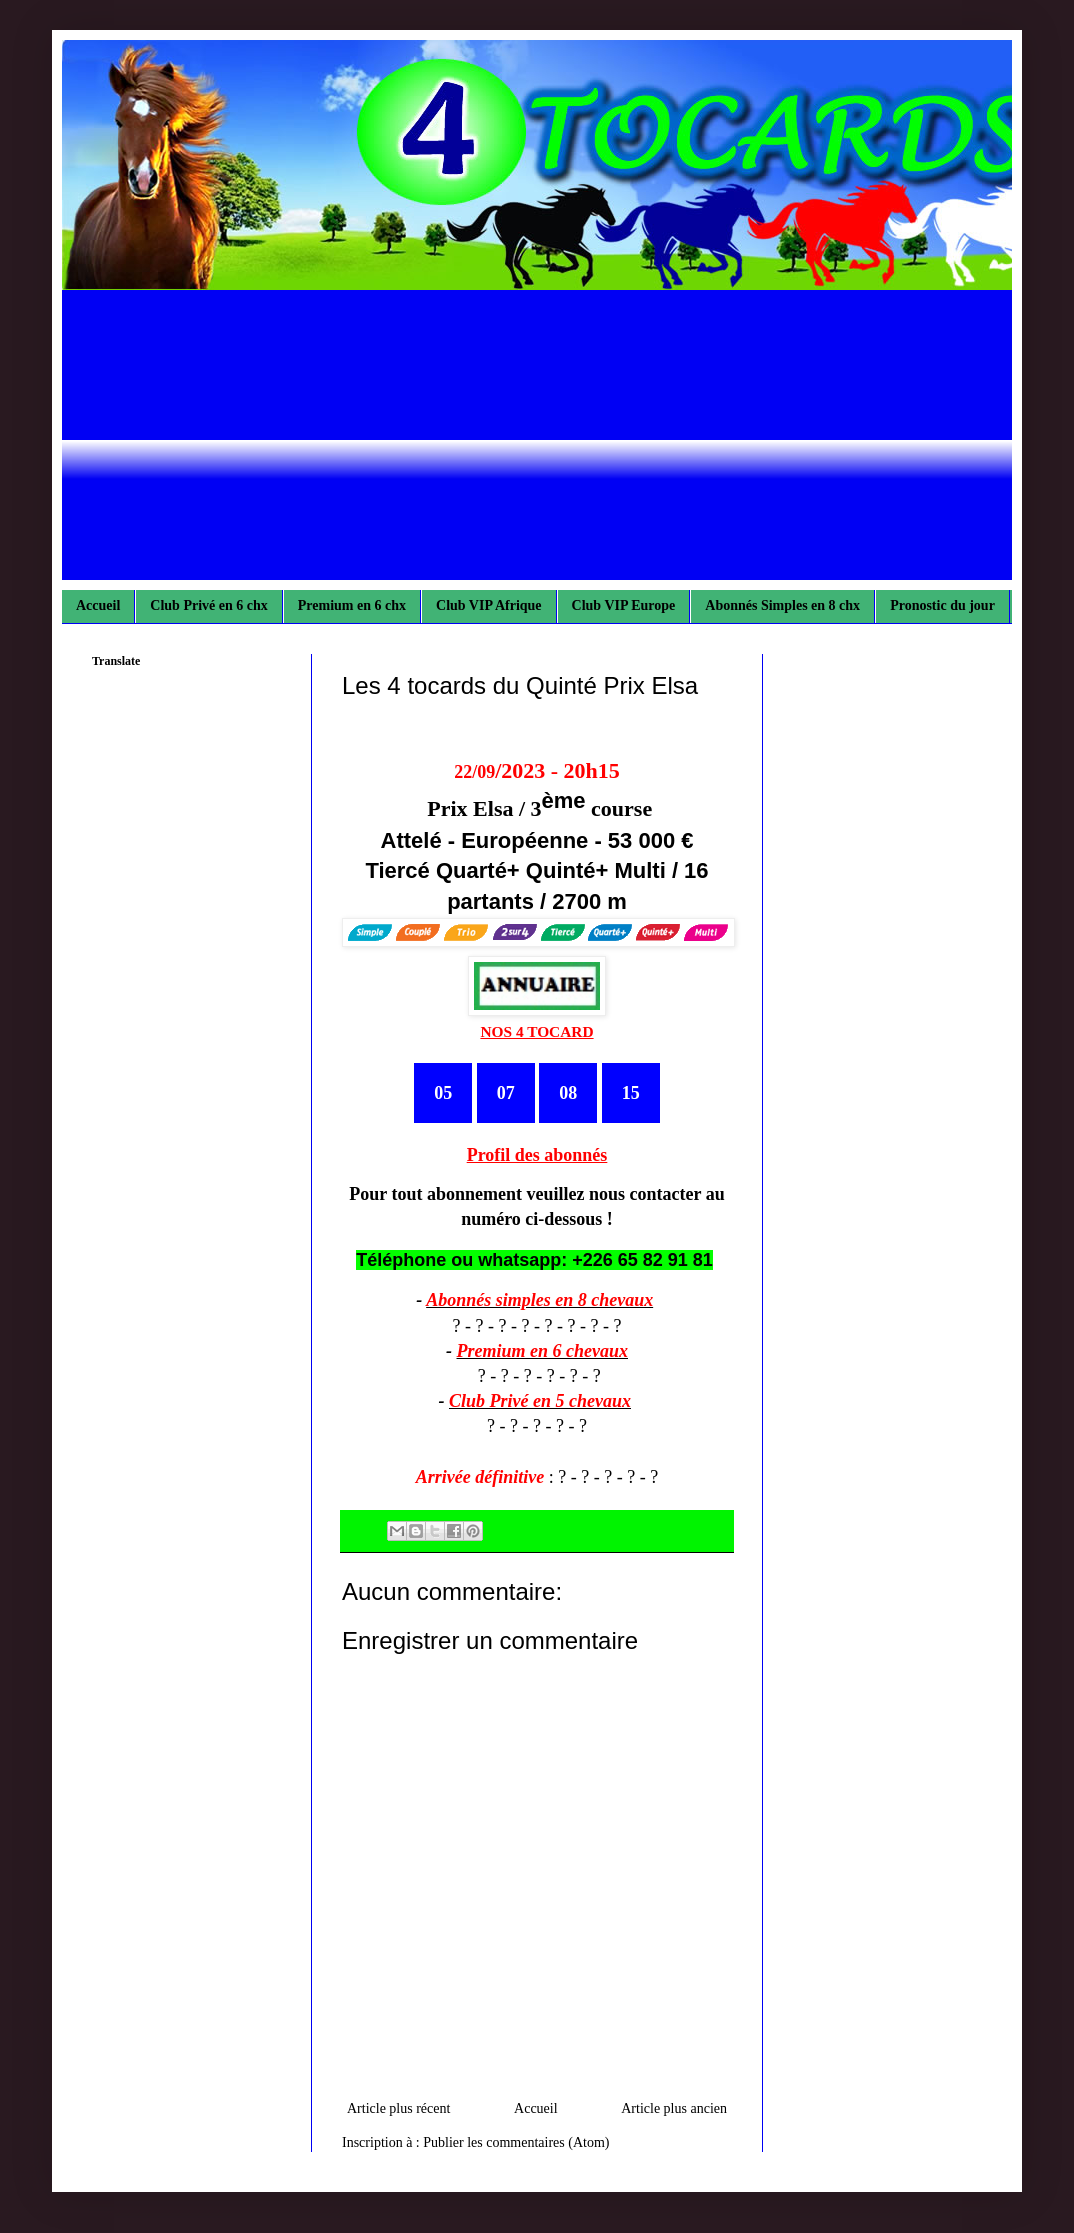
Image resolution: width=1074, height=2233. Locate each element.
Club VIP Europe (624, 605)
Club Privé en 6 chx (208, 605)
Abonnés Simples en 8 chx (782, 605)
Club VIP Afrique (489, 605)
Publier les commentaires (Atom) (516, 2142)
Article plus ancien (674, 2108)
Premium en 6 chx (352, 605)
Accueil (98, 605)
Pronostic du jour (942, 605)
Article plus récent (398, 2108)
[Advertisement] (537, 440)
